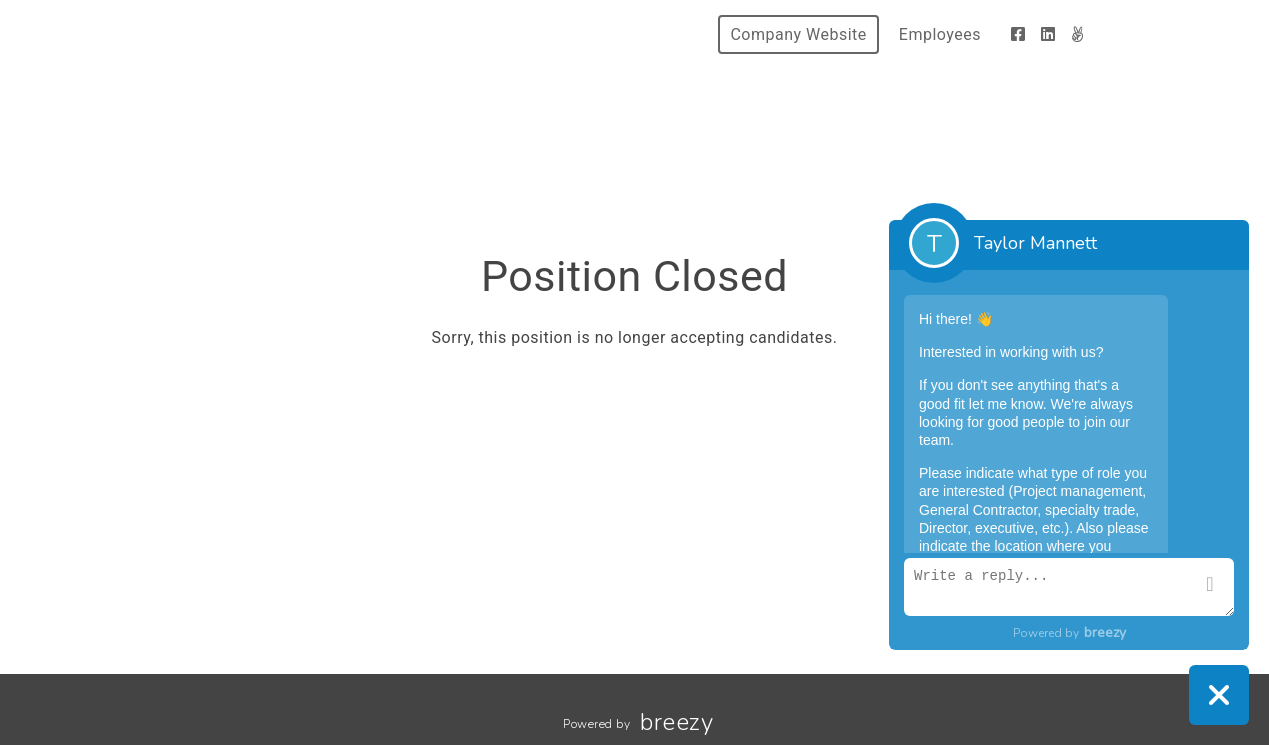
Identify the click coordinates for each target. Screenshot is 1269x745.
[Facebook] (1018, 34)
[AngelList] (1077, 34)
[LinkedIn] (1048, 34)
